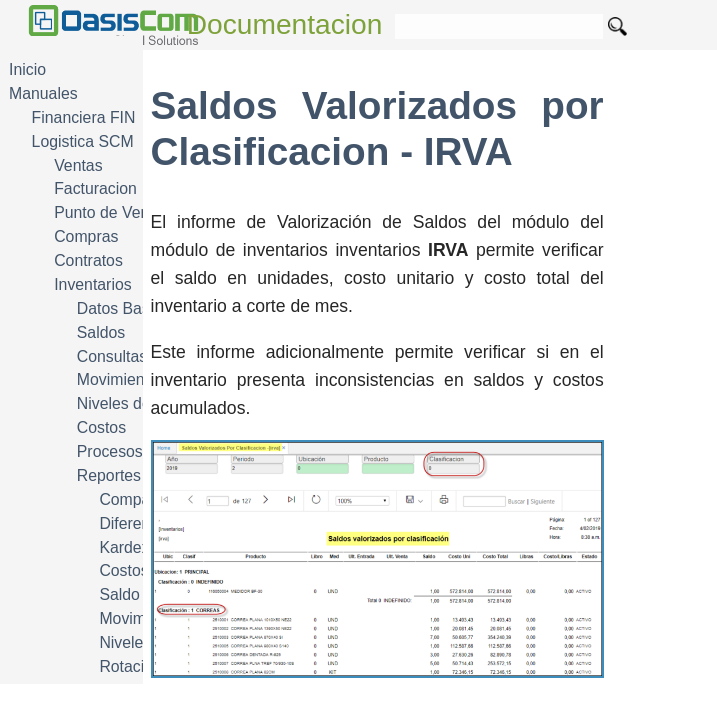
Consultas (112, 356)
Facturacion (95, 188)
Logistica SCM (83, 141)
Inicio (27, 69)
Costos (101, 427)
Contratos (88, 260)
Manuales (43, 93)
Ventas (78, 165)
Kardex (124, 547)
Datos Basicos (127, 308)
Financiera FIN (84, 117)
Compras (86, 236)
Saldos (101, 332)
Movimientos (121, 379)
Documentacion (285, 24)
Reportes (109, 475)
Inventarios (92, 284)
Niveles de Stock (136, 403)
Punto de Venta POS (127, 212)
